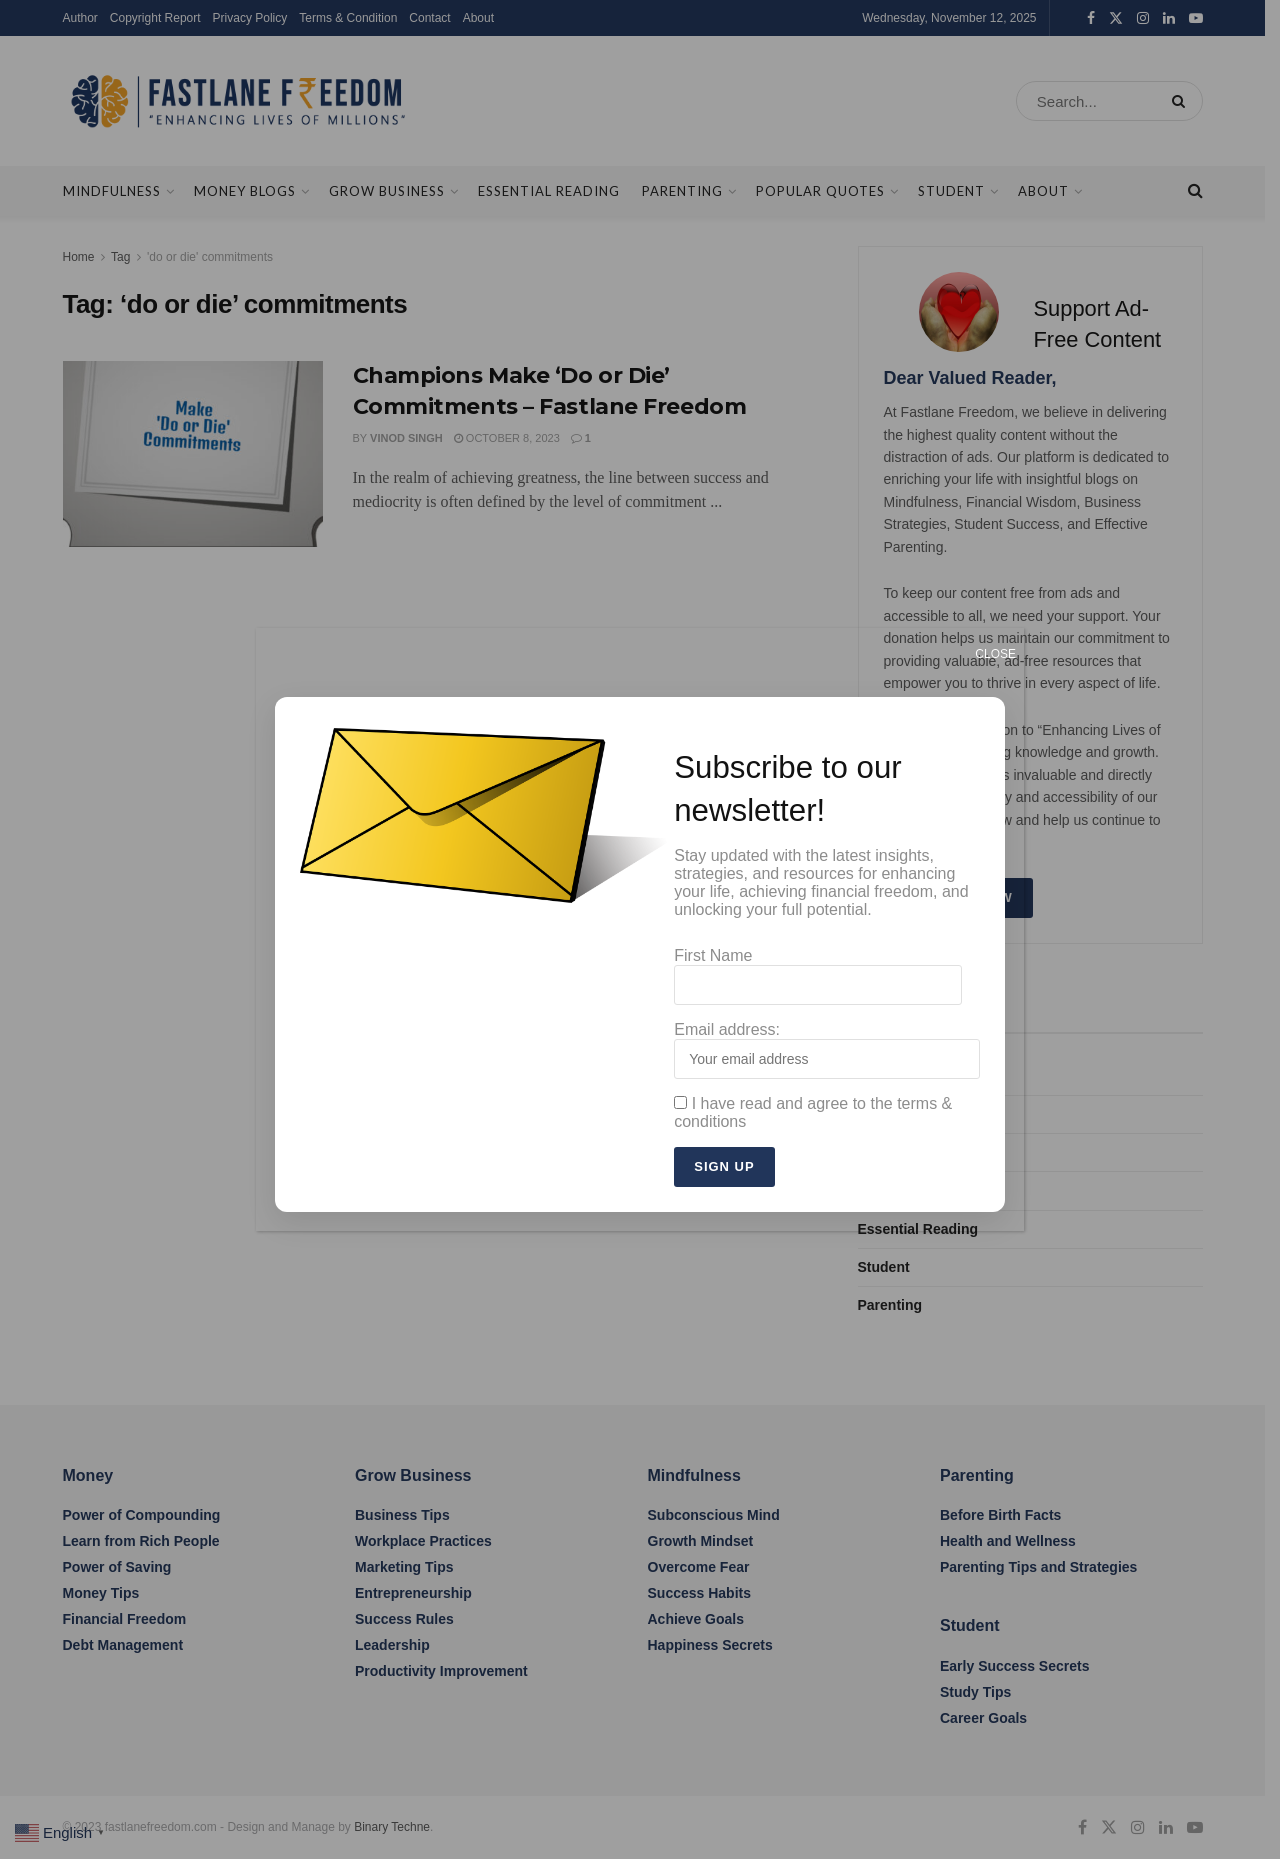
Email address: (827, 1050)
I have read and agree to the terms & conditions (813, 1112)
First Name (818, 976)
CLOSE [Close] (995, 654)
